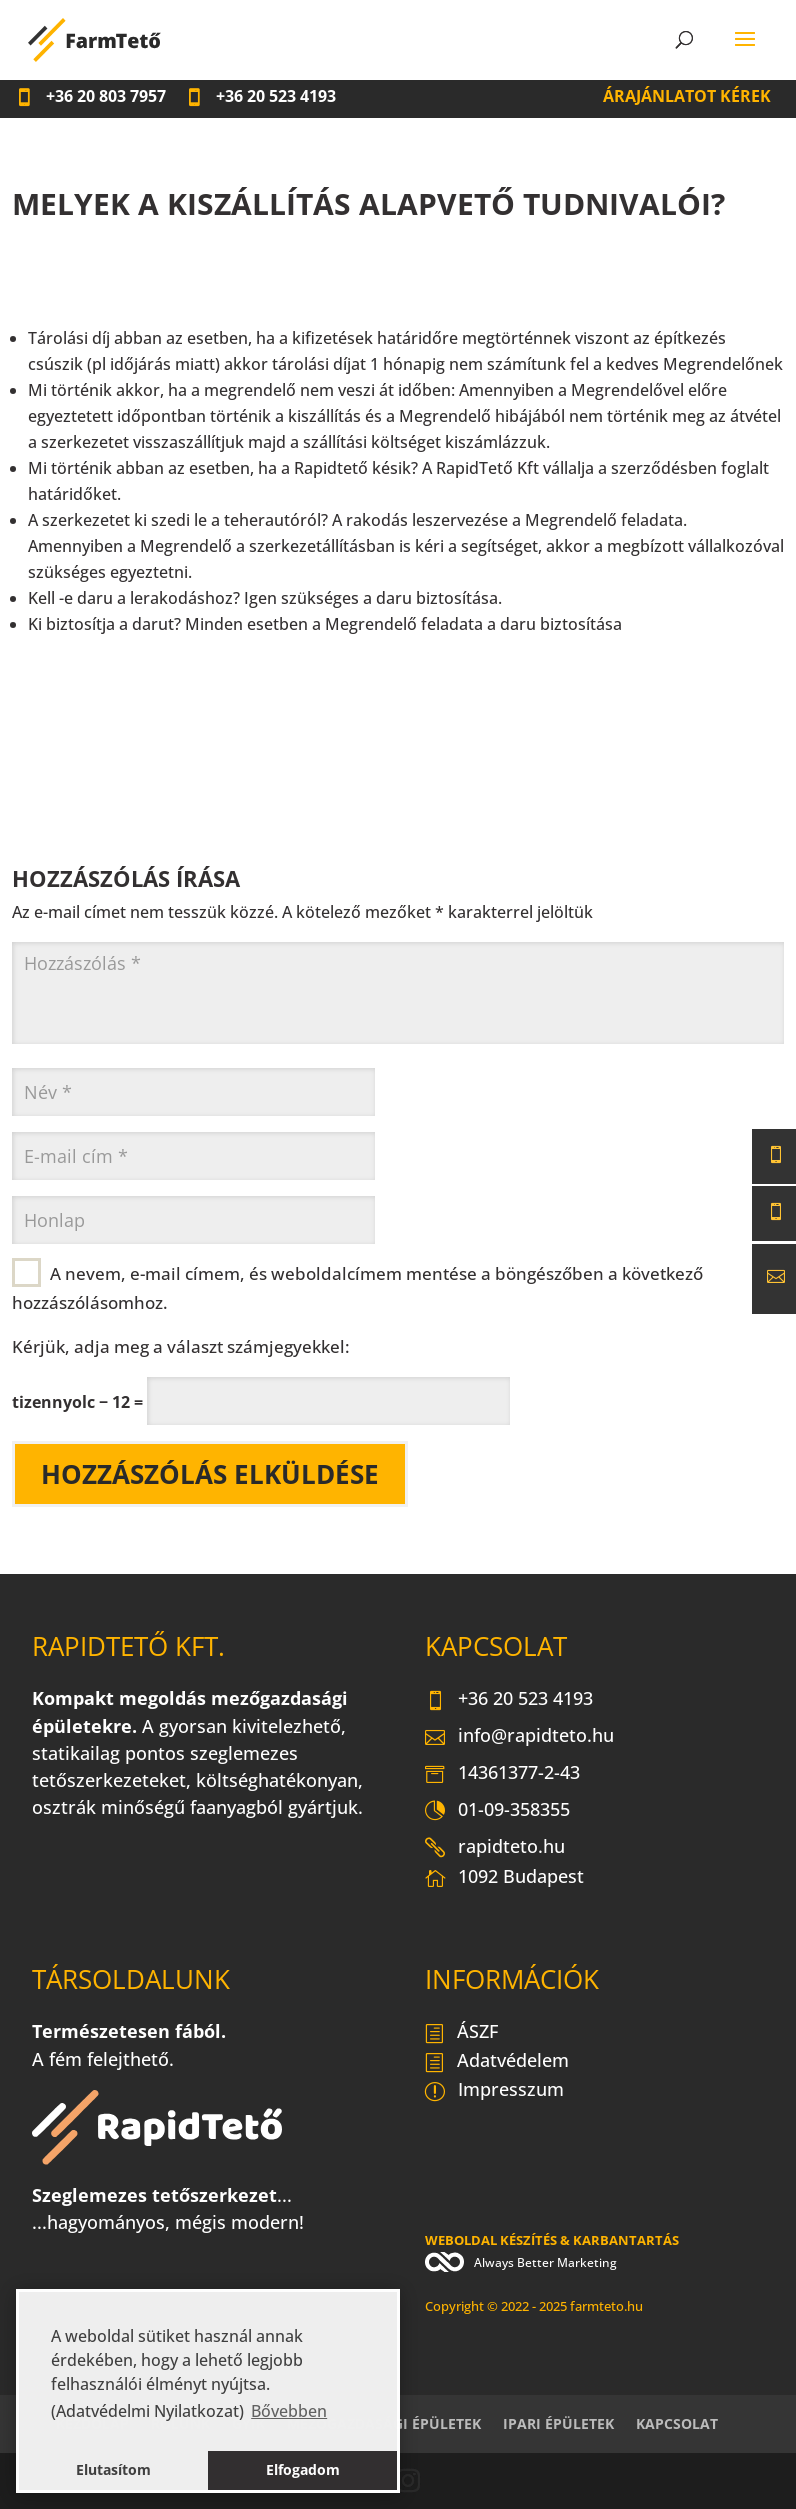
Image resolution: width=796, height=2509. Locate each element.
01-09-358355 (497, 1811)
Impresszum (494, 2091)
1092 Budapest (504, 1881)
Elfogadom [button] (303, 2469)
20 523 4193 (260, 96)
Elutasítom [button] (113, 2469)
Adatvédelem (497, 2062)
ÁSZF (461, 2033)
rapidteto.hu (495, 1848)
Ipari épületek (558, 2423)
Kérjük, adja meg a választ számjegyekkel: (181, 1346)
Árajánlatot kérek (687, 96)
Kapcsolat (677, 2423)
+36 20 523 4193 (509, 1700)
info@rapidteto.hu (519, 1737)
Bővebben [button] (289, 2411)
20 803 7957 (90, 96)
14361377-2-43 (502, 1774)
